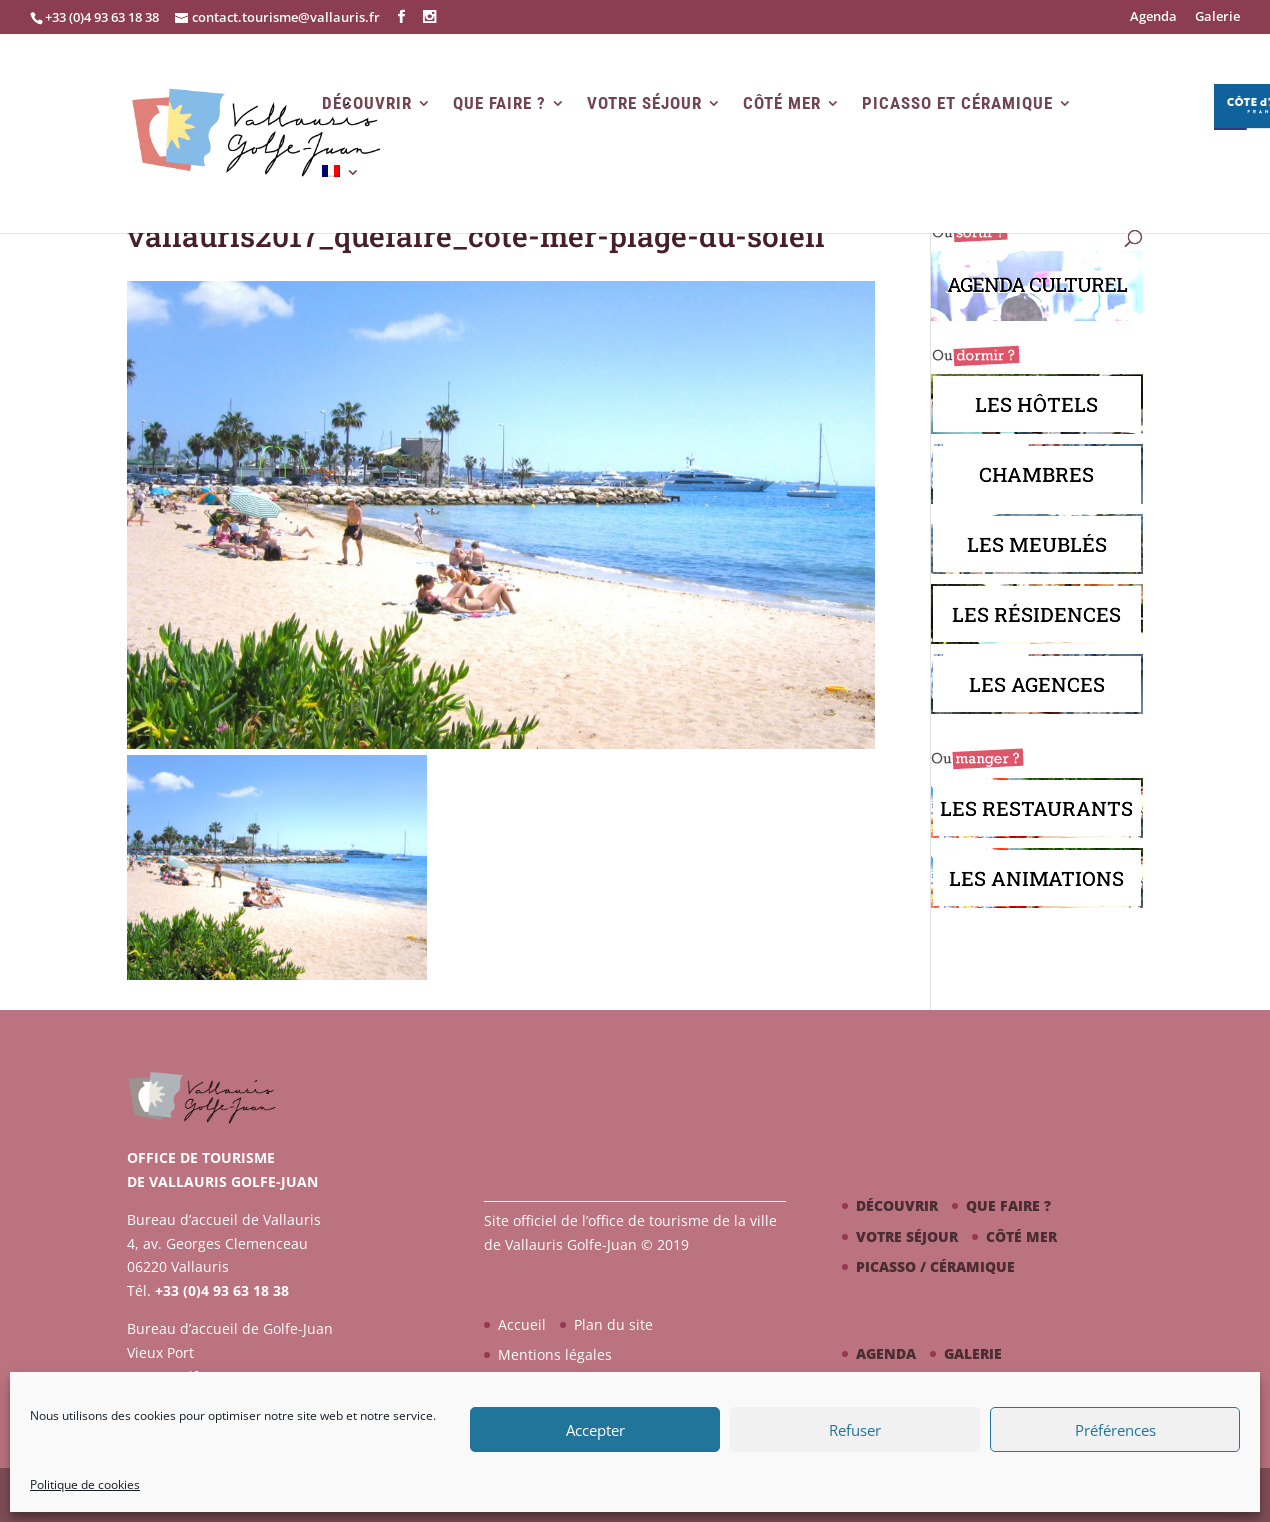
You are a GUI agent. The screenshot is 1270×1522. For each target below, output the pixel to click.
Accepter (595, 1430)
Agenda (1153, 17)
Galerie (1217, 17)
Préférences (1115, 1430)
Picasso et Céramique (957, 103)
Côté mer (782, 103)
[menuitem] (341, 198)
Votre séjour (644, 103)
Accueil (522, 1324)
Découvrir (367, 103)
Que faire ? (499, 103)
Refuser (855, 1430)
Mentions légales (555, 1354)
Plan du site (613, 1324)
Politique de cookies (85, 1484)
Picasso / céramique (935, 1266)
